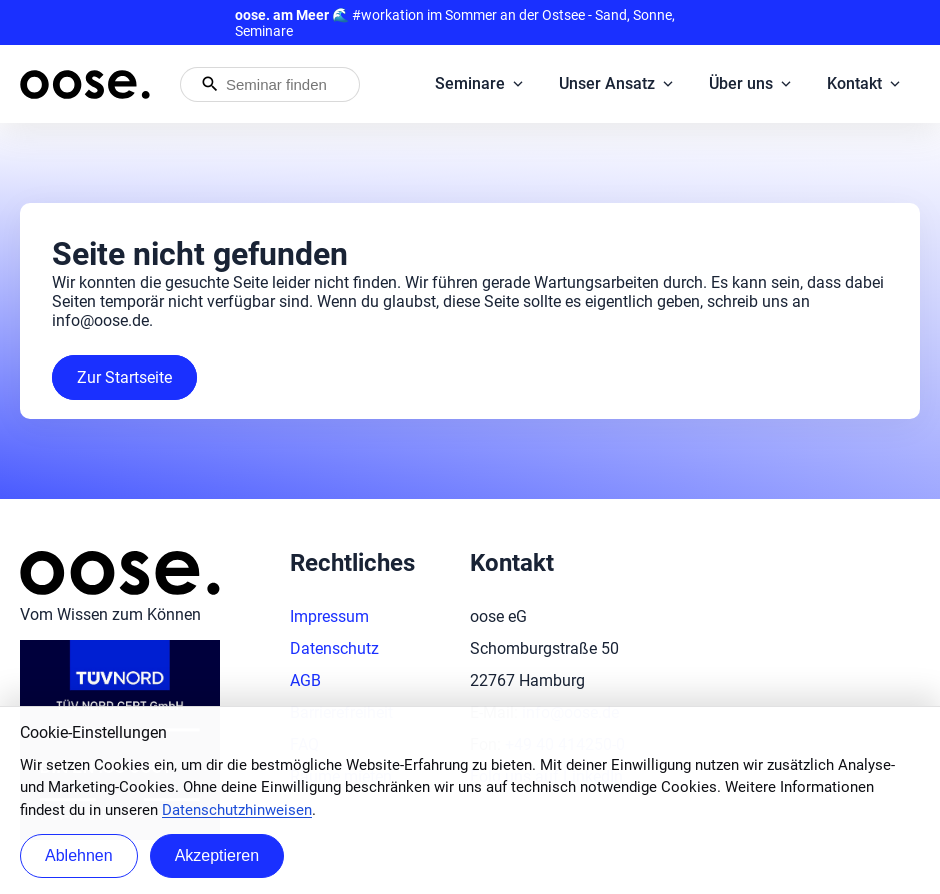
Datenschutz (334, 648)
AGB (305, 680)
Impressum (329, 616)
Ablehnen (79, 855)
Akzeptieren (217, 855)
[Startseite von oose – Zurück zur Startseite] (85, 84)
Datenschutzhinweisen (237, 810)
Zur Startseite (124, 377)
